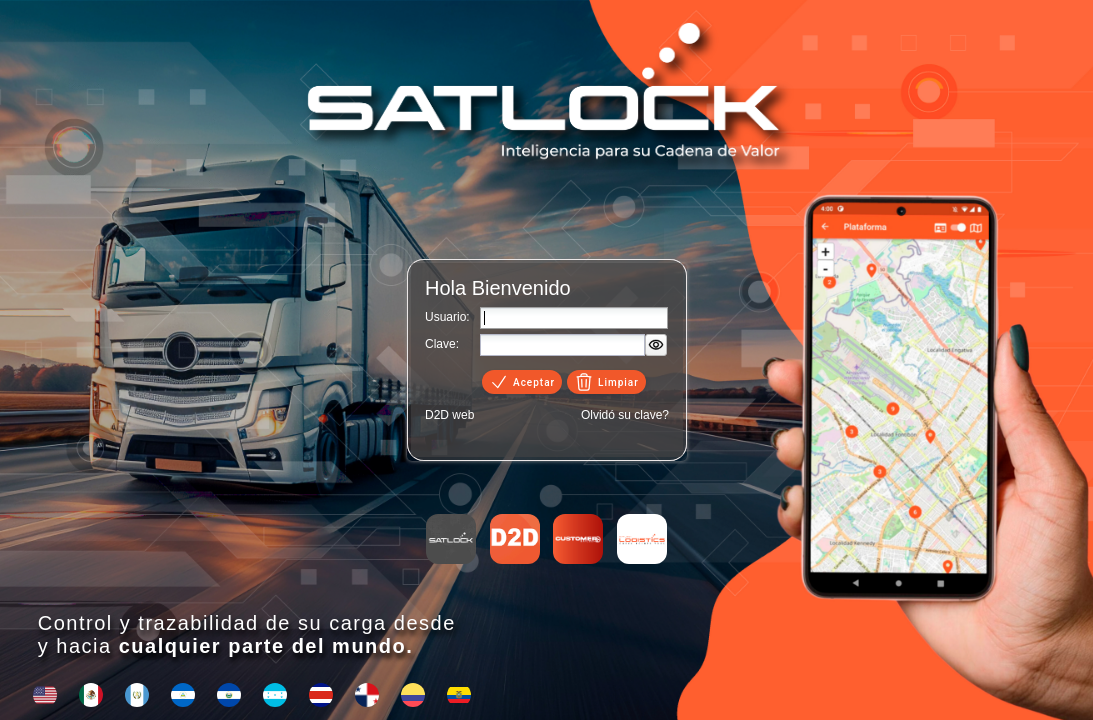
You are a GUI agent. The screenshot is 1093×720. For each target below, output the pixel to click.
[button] (656, 345)
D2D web (449, 415)
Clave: (442, 344)
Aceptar (522, 382)
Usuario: (447, 317)
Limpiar (606, 382)
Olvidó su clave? (625, 415)
